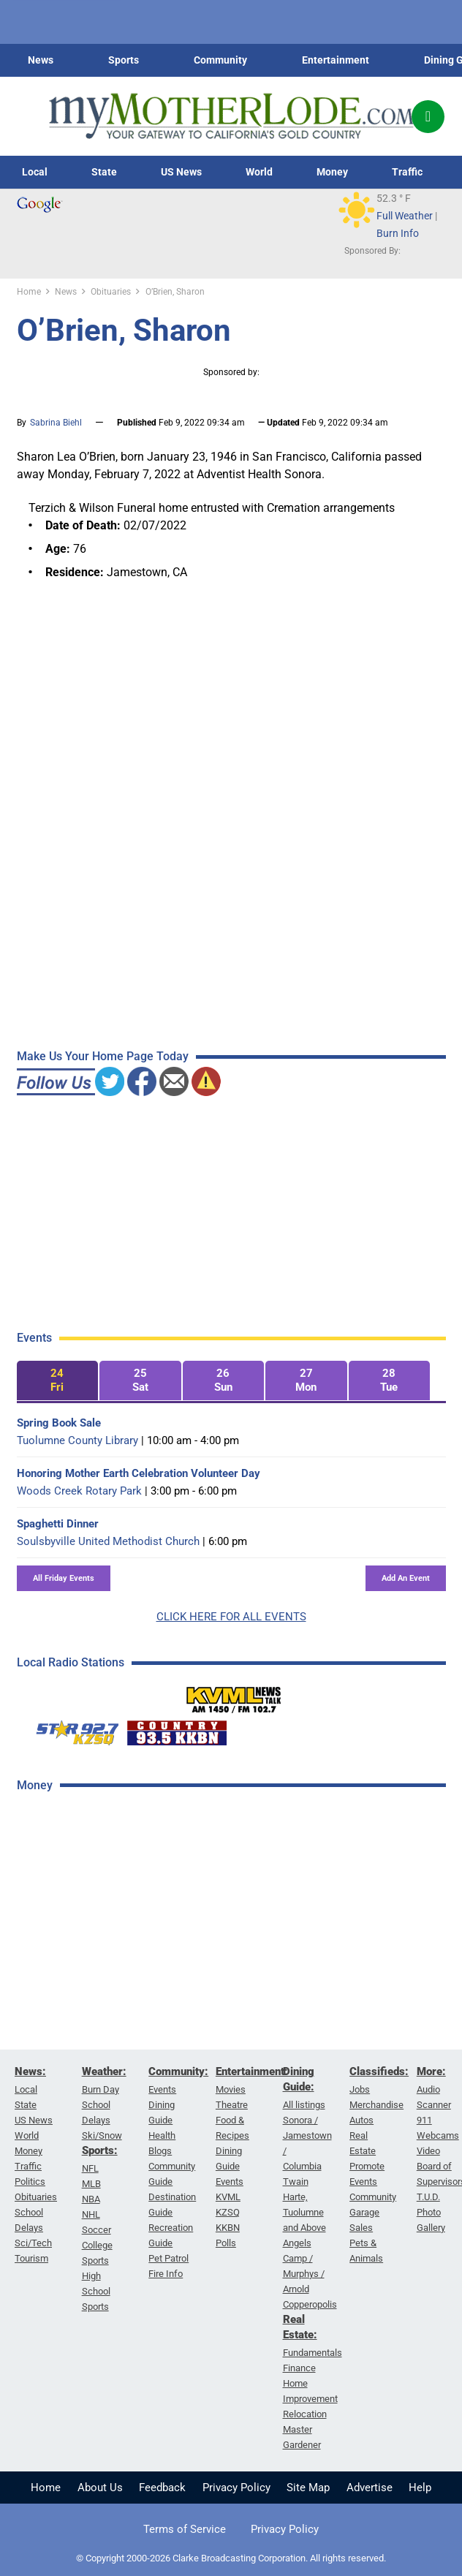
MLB (91, 2183)
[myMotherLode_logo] (231, 116)
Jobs (359, 2089)
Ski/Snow (102, 2135)
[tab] (58, 1381)
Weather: (104, 2071)
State (104, 172)
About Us (100, 2487)
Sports (123, 60)
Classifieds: (379, 2071)
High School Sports (96, 2291)
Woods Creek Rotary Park (79, 1490)
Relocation (305, 2414)
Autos (361, 2120)
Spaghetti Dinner (58, 1523)
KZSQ (228, 2212)
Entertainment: (252, 2071)
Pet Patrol (168, 2258)
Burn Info (397, 233)
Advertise (369, 2487)
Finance (299, 2367)
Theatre (232, 2104)
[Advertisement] (126, 2037)
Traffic (407, 172)
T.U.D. (428, 2196)
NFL (90, 2168)
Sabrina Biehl (56, 423)
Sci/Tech (33, 2242)
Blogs (160, 2150)
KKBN (228, 2227)
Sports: (100, 2150)
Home (46, 2487)
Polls (226, 2242)
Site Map (308, 2487)
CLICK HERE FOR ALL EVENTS (231, 1616)
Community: (178, 2071)
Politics (30, 2181)
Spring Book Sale (59, 1422)
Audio (428, 2089)
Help (420, 2487)
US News (181, 172)
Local (35, 172)
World (259, 172)
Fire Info (165, 2273)
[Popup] (428, 116)
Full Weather (404, 216)
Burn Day (100, 2089)
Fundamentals (312, 2352)
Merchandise (376, 2104)
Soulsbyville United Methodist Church (108, 1541)
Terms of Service (184, 2529)
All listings (304, 2104)
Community (220, 60)
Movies (231, 2089)
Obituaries (36, 2196)
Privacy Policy (236, 2487)
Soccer (96, 2229)
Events (162, 2089)
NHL (91, 2214)
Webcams (438, 2135)
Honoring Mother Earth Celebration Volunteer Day (138, 1473)
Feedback (162, 2487)
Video (428, 2150)
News (40, 60)
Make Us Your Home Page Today (103, 1056)
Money (332, 172)
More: (431, 2071)
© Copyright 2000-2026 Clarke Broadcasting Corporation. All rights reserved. (231, 2558)
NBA (91, 2199)
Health (161, 2135)
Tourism (31, 2258)
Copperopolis (310, 2304)
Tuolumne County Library (77, 1440)
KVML (228, 2196)
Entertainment (335, 60)
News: (30, 2071)
